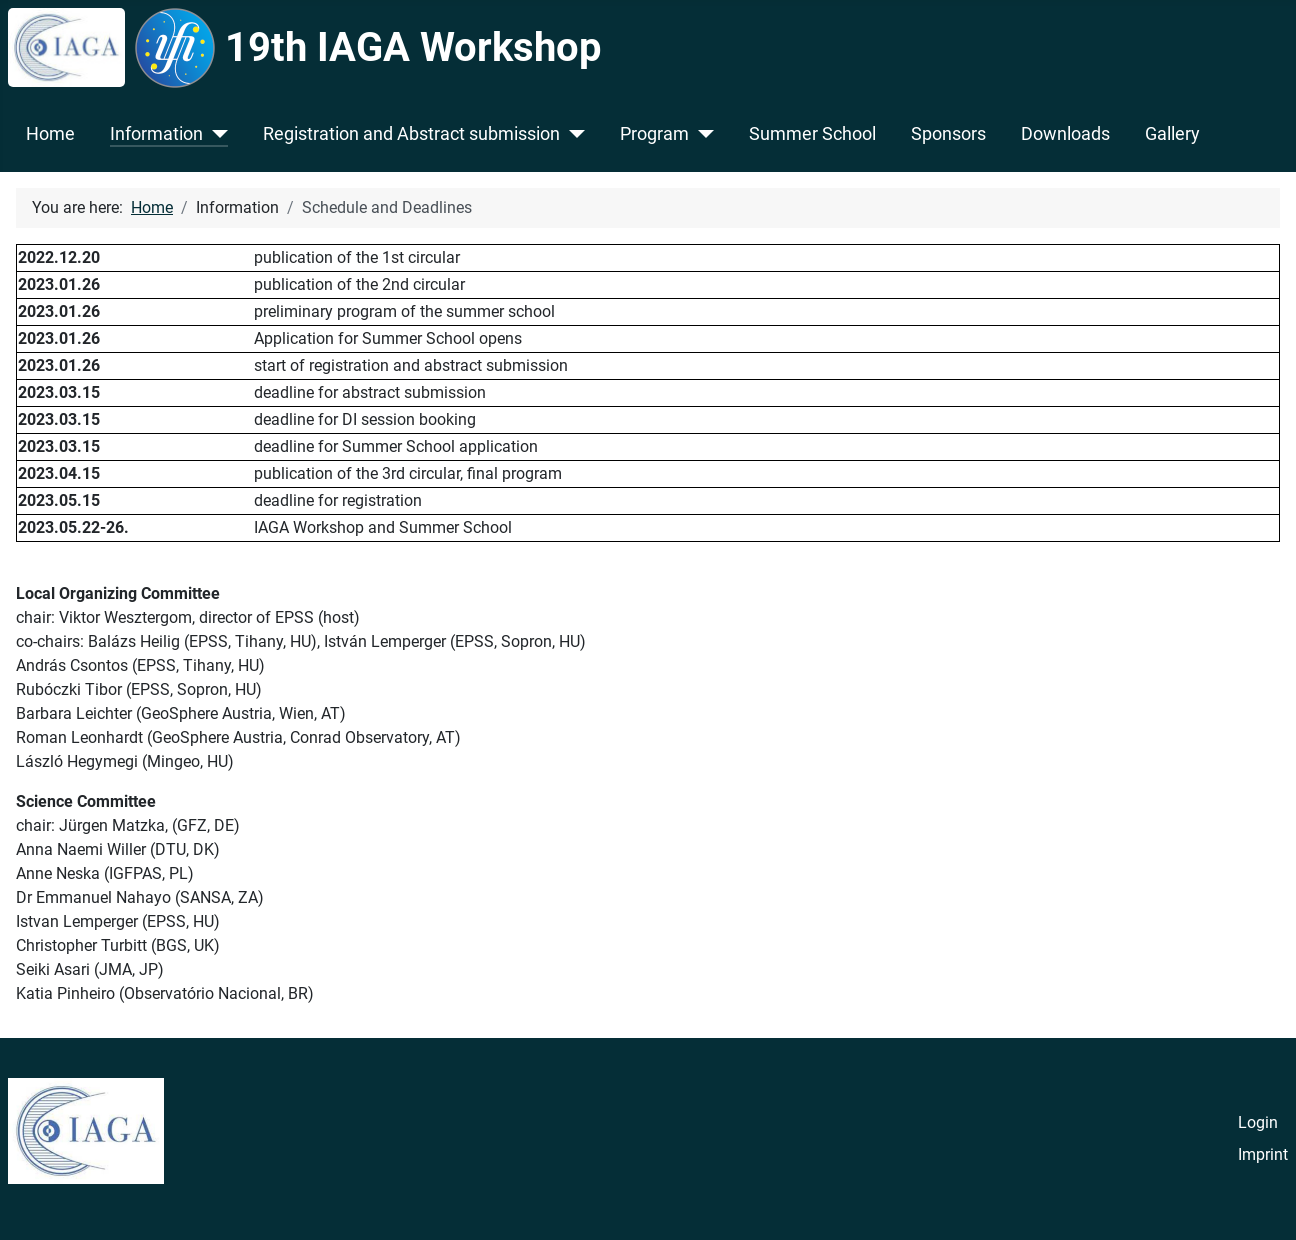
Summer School (812, 134)
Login (1258, 1122)
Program (654, 134)
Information (156, 134)
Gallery (1172, 134)
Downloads (1065, 134)
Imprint (1263, 1154)
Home (50, 134)
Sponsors (948, 134)
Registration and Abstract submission (411, 134)
